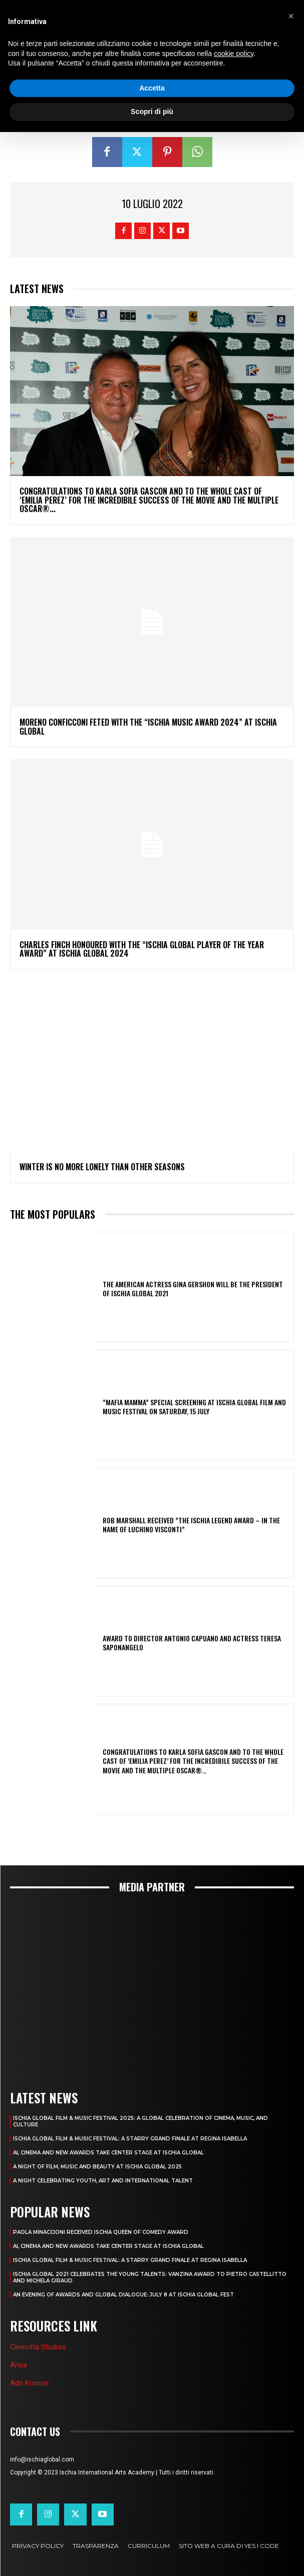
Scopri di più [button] (152, 112)
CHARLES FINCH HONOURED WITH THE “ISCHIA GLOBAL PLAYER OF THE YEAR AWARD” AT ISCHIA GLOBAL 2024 (142, 949)
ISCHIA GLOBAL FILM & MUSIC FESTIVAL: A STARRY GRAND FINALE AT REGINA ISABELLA (130, 2138)
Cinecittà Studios (38, 2346)
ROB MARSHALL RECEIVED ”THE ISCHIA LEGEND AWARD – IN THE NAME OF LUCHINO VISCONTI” (191, 1524)
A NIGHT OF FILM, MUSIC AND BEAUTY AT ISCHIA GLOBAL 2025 (97, 2166)
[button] (291, 16)
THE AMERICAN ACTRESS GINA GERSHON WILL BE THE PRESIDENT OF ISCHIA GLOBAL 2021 (193, 1288)
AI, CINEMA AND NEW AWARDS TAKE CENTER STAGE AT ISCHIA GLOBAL (108, 2152)
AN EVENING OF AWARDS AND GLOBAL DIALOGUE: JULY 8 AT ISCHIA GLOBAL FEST (123, 2294)
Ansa (18, 2364)
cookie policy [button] (233, 54)
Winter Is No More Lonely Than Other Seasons (102, 1167)
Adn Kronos (29, 2382)
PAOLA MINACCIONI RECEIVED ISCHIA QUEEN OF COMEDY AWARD (100, 2232)
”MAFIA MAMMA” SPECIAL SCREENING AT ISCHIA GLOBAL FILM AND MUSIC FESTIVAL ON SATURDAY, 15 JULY (194, 1406)
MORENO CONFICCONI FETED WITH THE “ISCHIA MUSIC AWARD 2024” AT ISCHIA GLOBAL (148, 726)
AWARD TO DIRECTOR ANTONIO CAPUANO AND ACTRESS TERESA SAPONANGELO (192, 1642)
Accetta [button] (152, 88)
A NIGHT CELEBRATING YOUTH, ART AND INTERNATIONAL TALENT (103, 2180)
